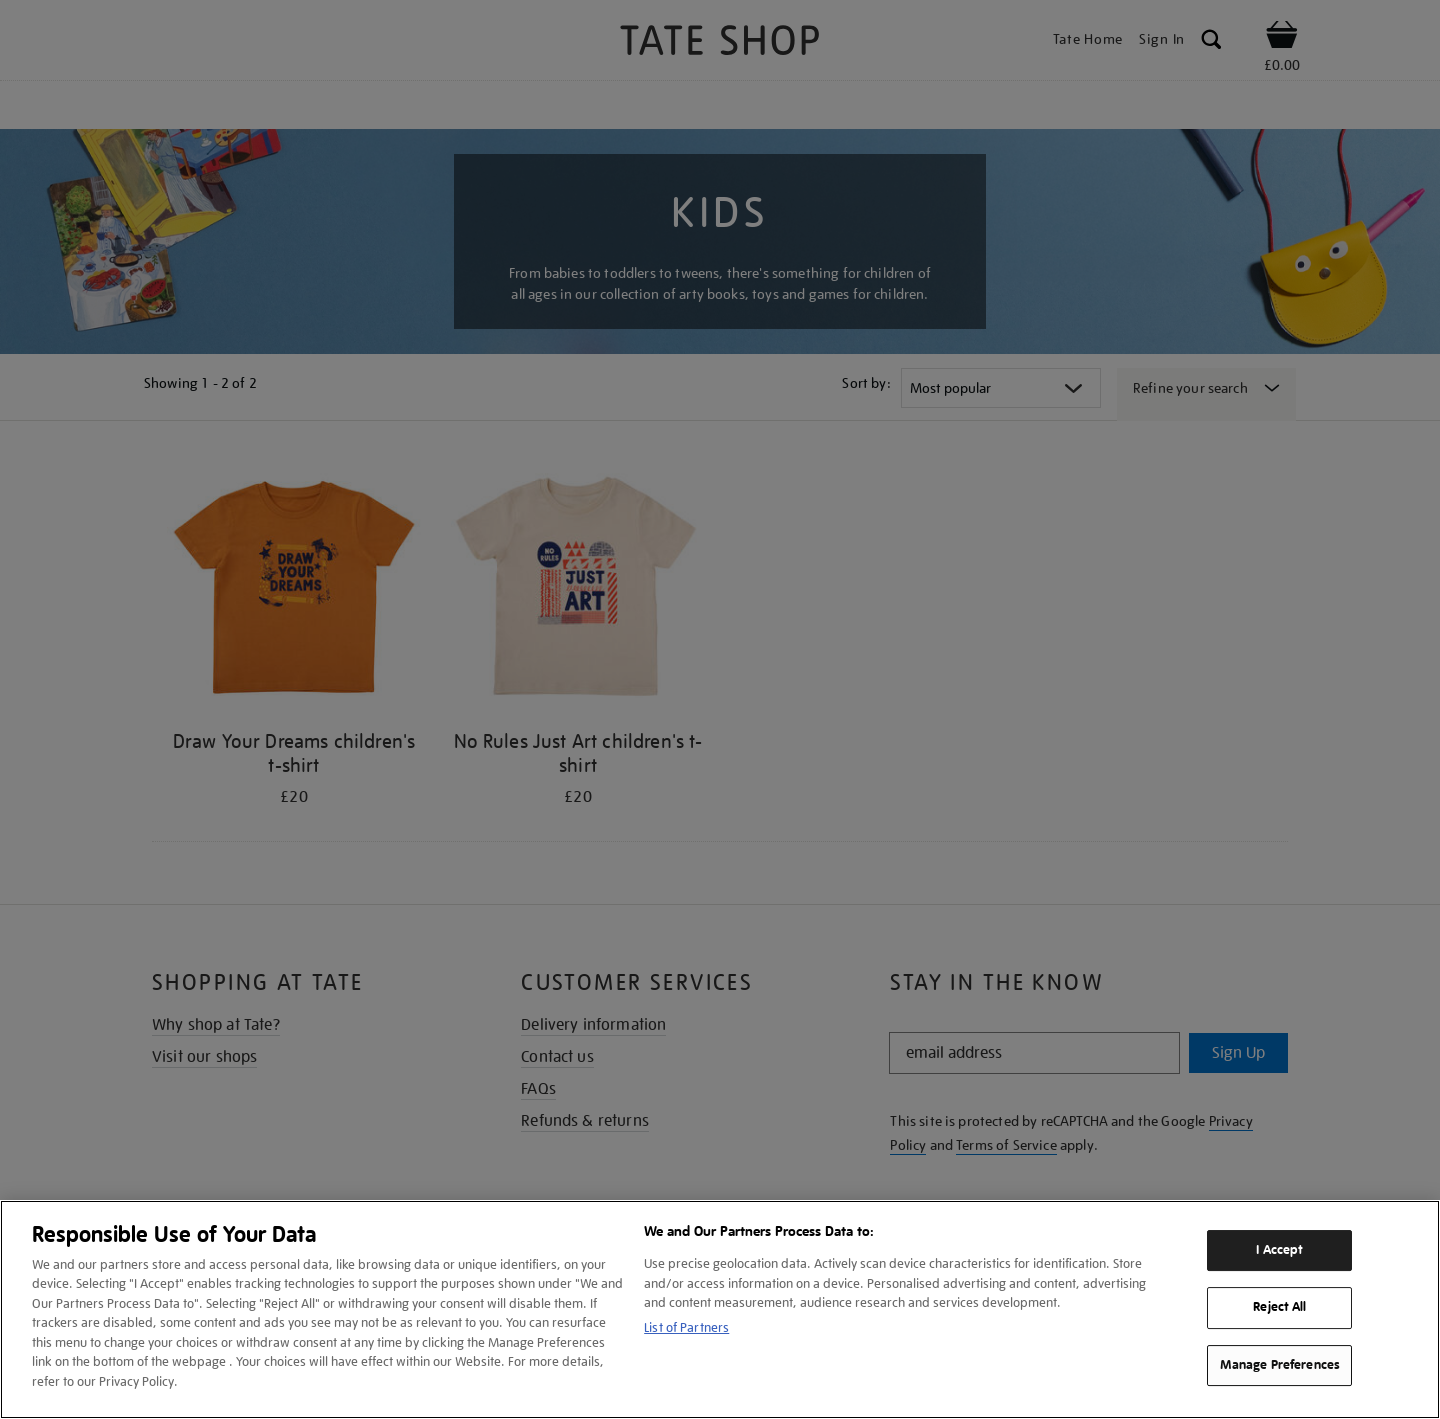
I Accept (1279, 1250)
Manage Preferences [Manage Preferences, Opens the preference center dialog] (1280, 1365)
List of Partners (686, 1327)
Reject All (1279, 1307)
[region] (720, 1309)
